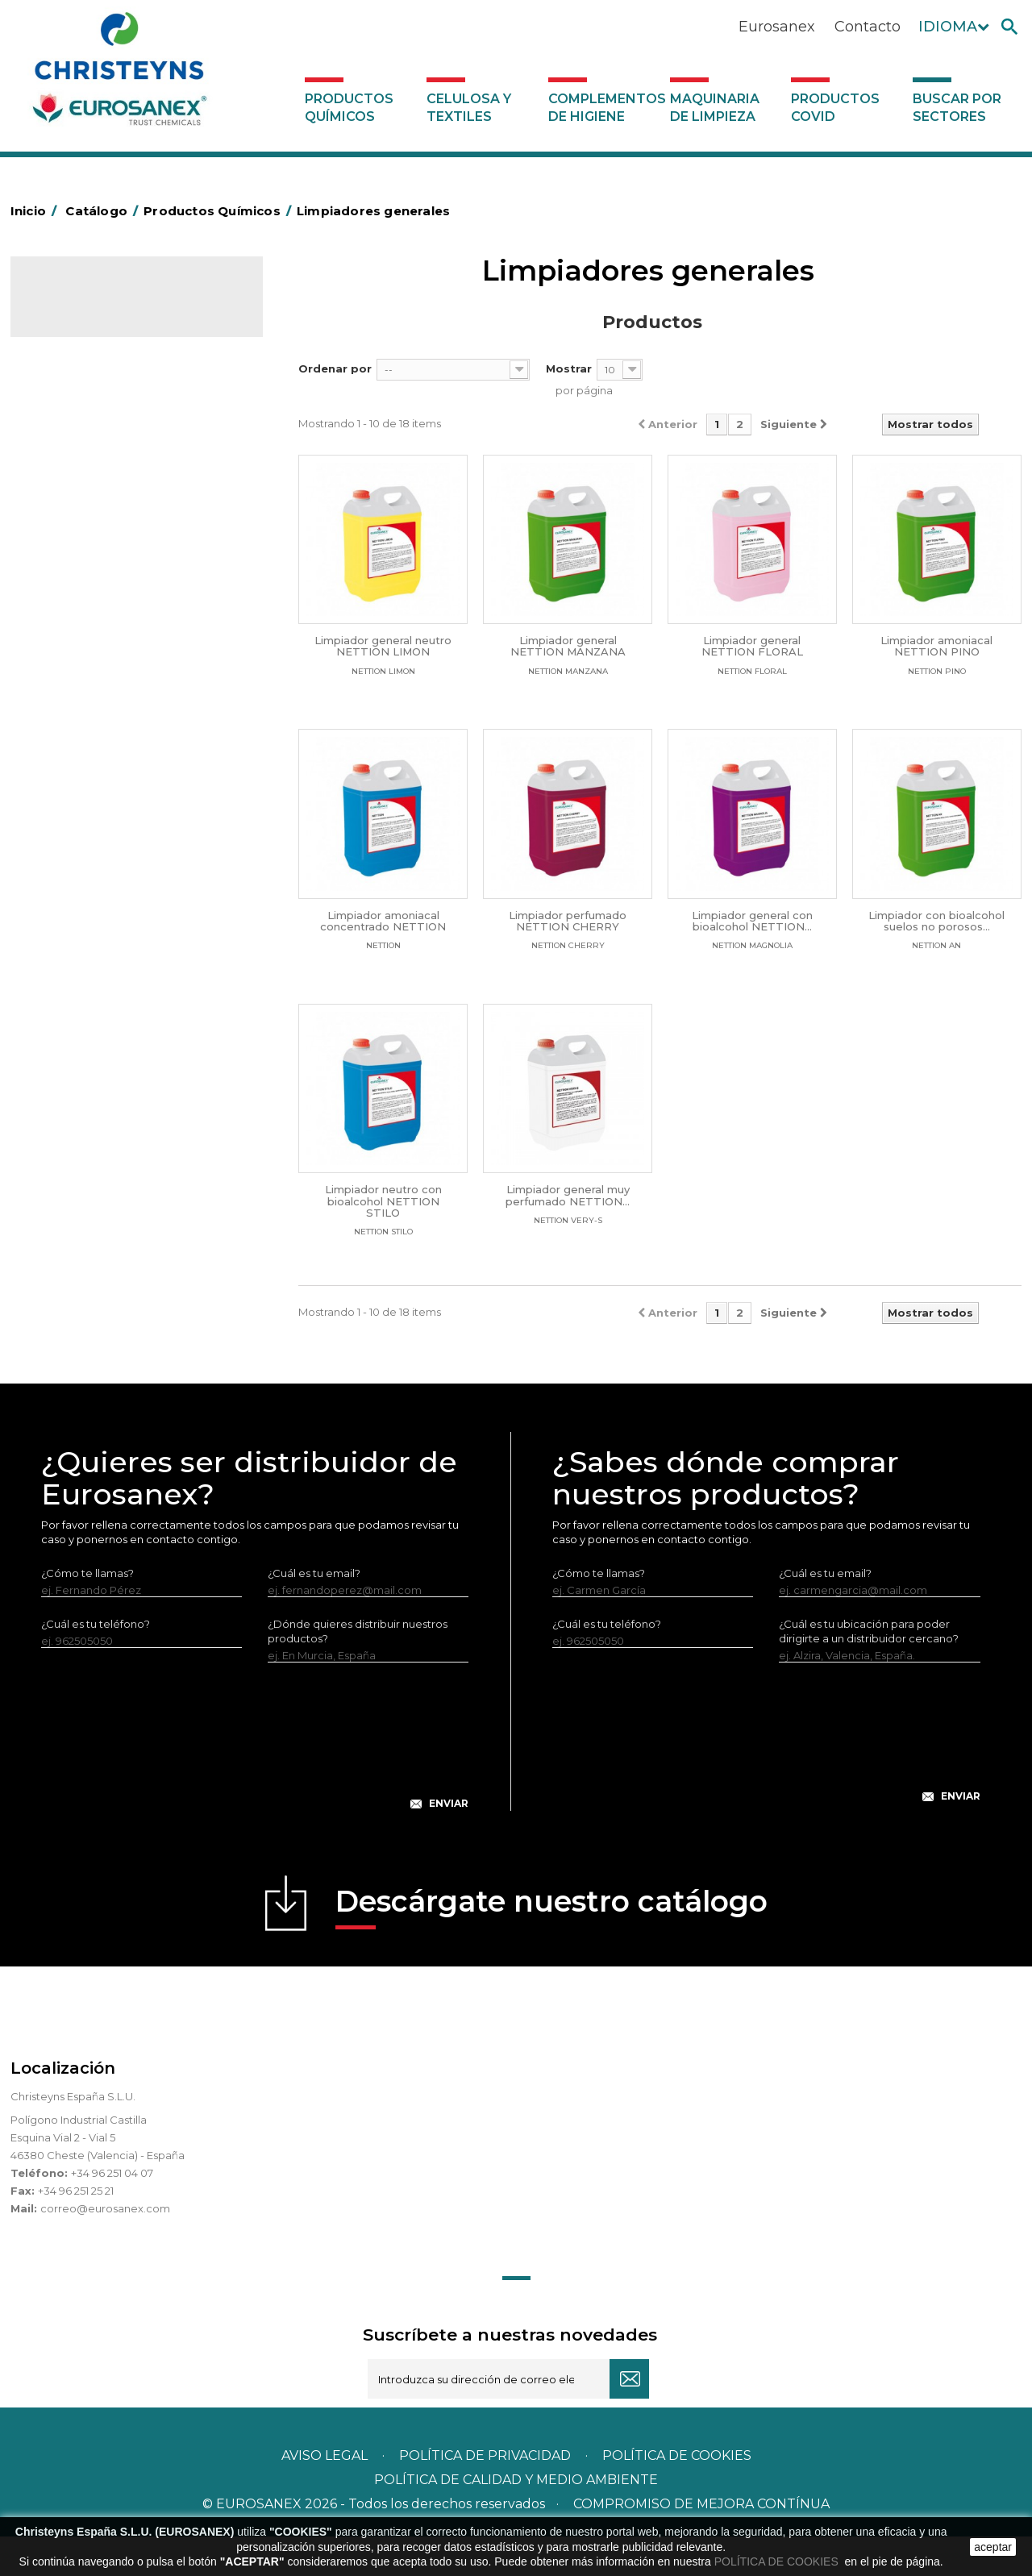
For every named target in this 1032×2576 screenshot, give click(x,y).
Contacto (867, 26)
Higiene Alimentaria (93, 512)
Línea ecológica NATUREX (109, 911)
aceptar (993, 2547)
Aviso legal (324, 2495)
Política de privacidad (485, 2495)
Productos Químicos (349, 107)
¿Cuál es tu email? (314, 1612)
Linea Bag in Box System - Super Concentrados (124, 774)
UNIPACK (65, 1085)
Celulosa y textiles (469, 107)
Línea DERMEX (79, 886)
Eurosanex (777, 26)
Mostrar (569, 368)
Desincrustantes (83, 487)
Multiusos (65, 961)
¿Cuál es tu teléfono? (95, 1663)
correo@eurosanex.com (105, 2247)
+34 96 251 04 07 (112, 2212)
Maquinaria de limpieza (714, 107)
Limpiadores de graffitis (102, 811)
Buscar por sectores (957, 107)
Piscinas (62, 986)
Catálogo (86, 303)
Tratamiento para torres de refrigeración (109, 1048)
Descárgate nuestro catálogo (551, 1946)
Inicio (36, 210)
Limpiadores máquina (98, 861)
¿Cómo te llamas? (87, 1612)
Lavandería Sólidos (91, 636)
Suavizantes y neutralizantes (114, 661)
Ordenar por (335, 368)
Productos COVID (835, 107)
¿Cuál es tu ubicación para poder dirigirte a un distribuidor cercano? (869, 1670)
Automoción (74, 412)
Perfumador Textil (87, 686)
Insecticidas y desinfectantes (116, 562)
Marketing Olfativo (90, 362)
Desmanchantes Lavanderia (114, 587)
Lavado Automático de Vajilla (117, 711)
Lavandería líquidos (92, 612)
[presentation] (254, 1788)
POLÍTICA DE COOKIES (778, 2561)
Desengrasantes (84, 462)
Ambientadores (82, 387)
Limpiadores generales (101, 836)
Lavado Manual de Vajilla (105, 736)
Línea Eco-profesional (98, 936)
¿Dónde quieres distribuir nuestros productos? (357, 1670)
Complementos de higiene (605, 107)
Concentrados (79, 437)
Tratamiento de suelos (99, 1011)
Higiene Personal (86, 537)
